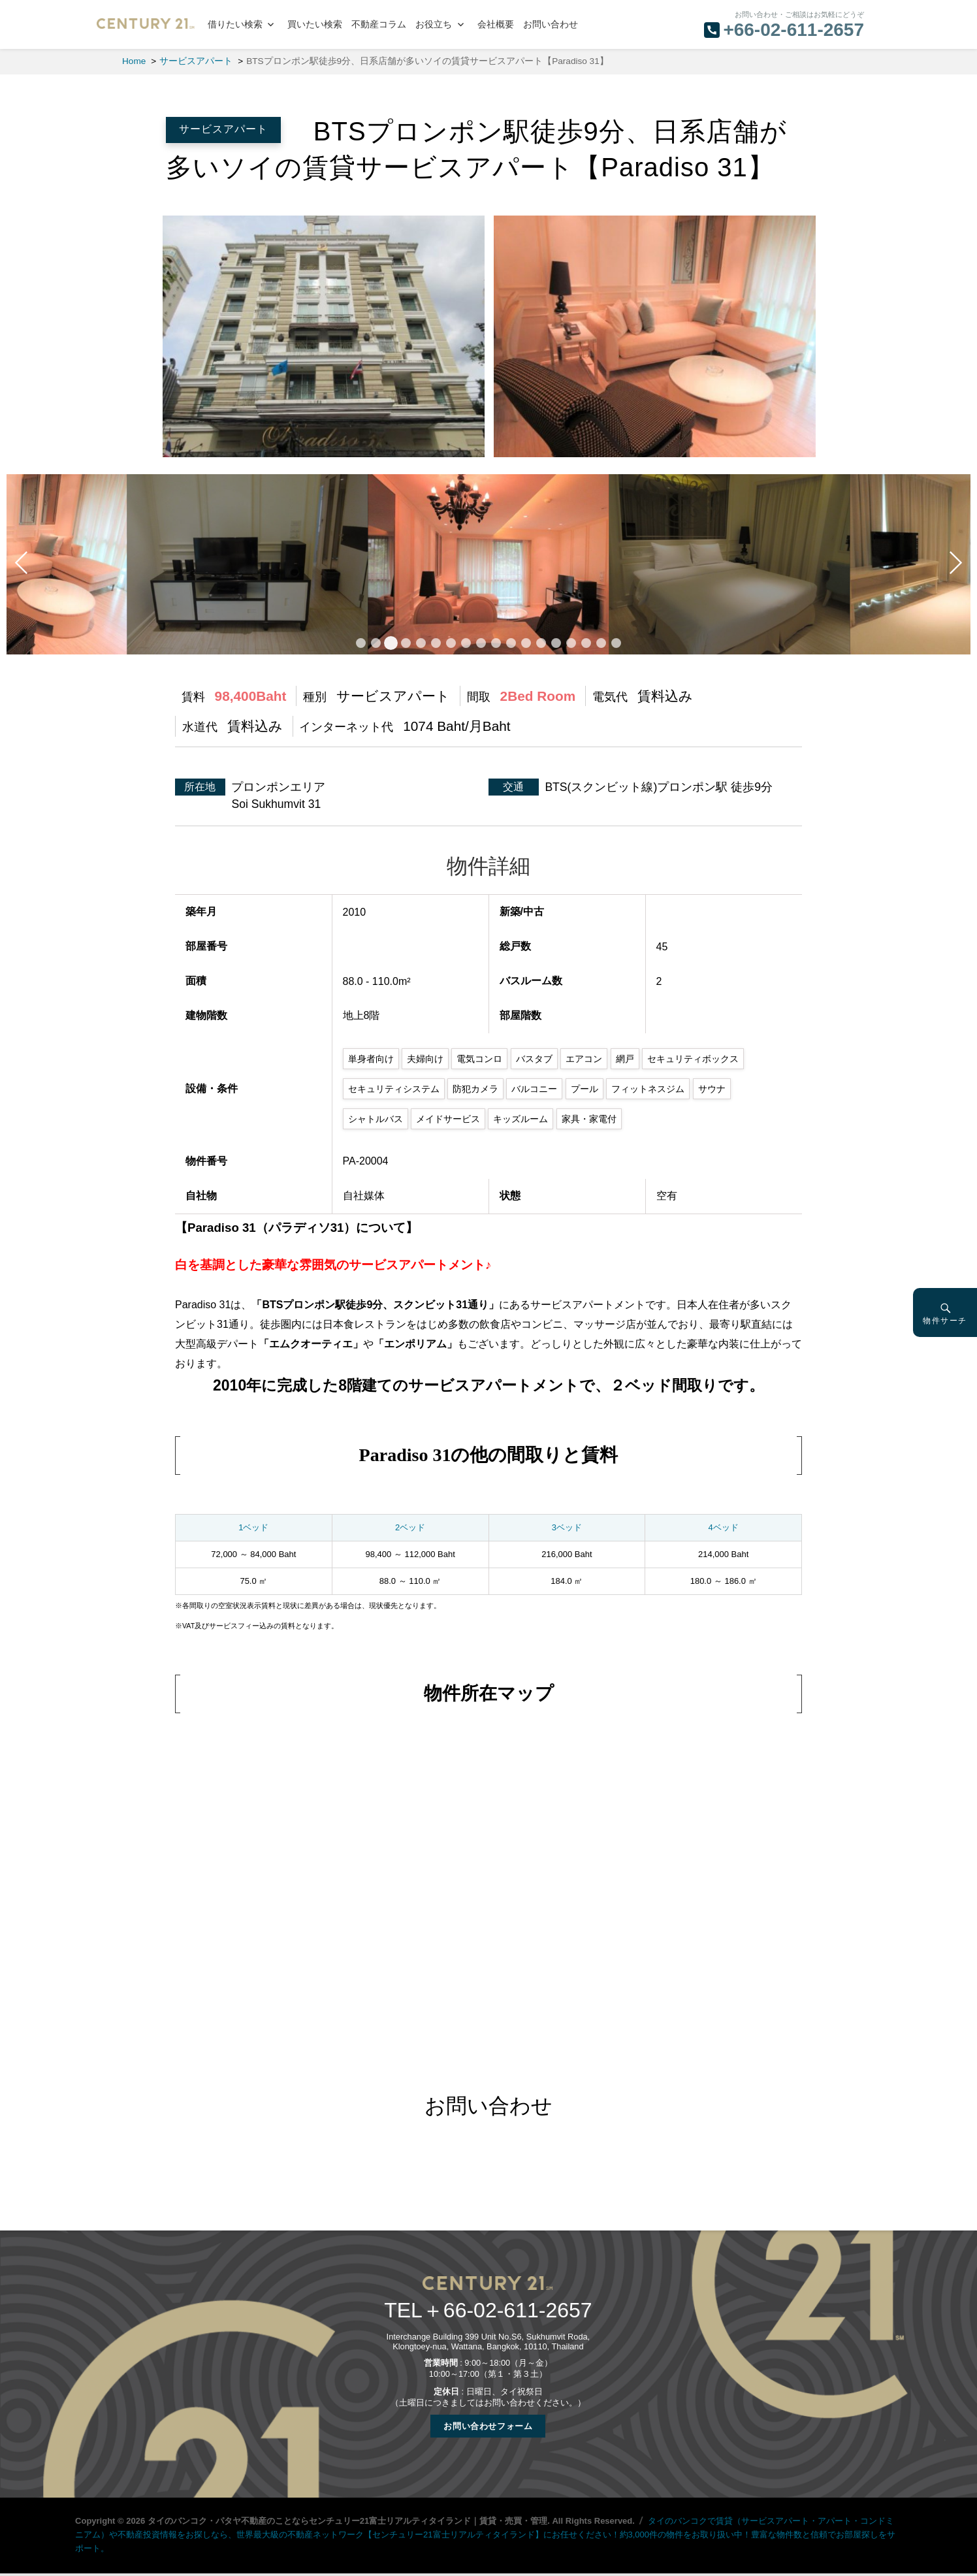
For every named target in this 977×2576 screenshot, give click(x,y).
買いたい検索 (314, 24)
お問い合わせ (550, 24)
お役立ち (433, 24)
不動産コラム (378, 24)
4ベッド (724, 1527)
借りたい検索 (235, 24)
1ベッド (253, 1527)
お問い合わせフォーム (487, 2426)
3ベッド (567, 1527)
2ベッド (410, 1527)
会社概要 (495, 24)
